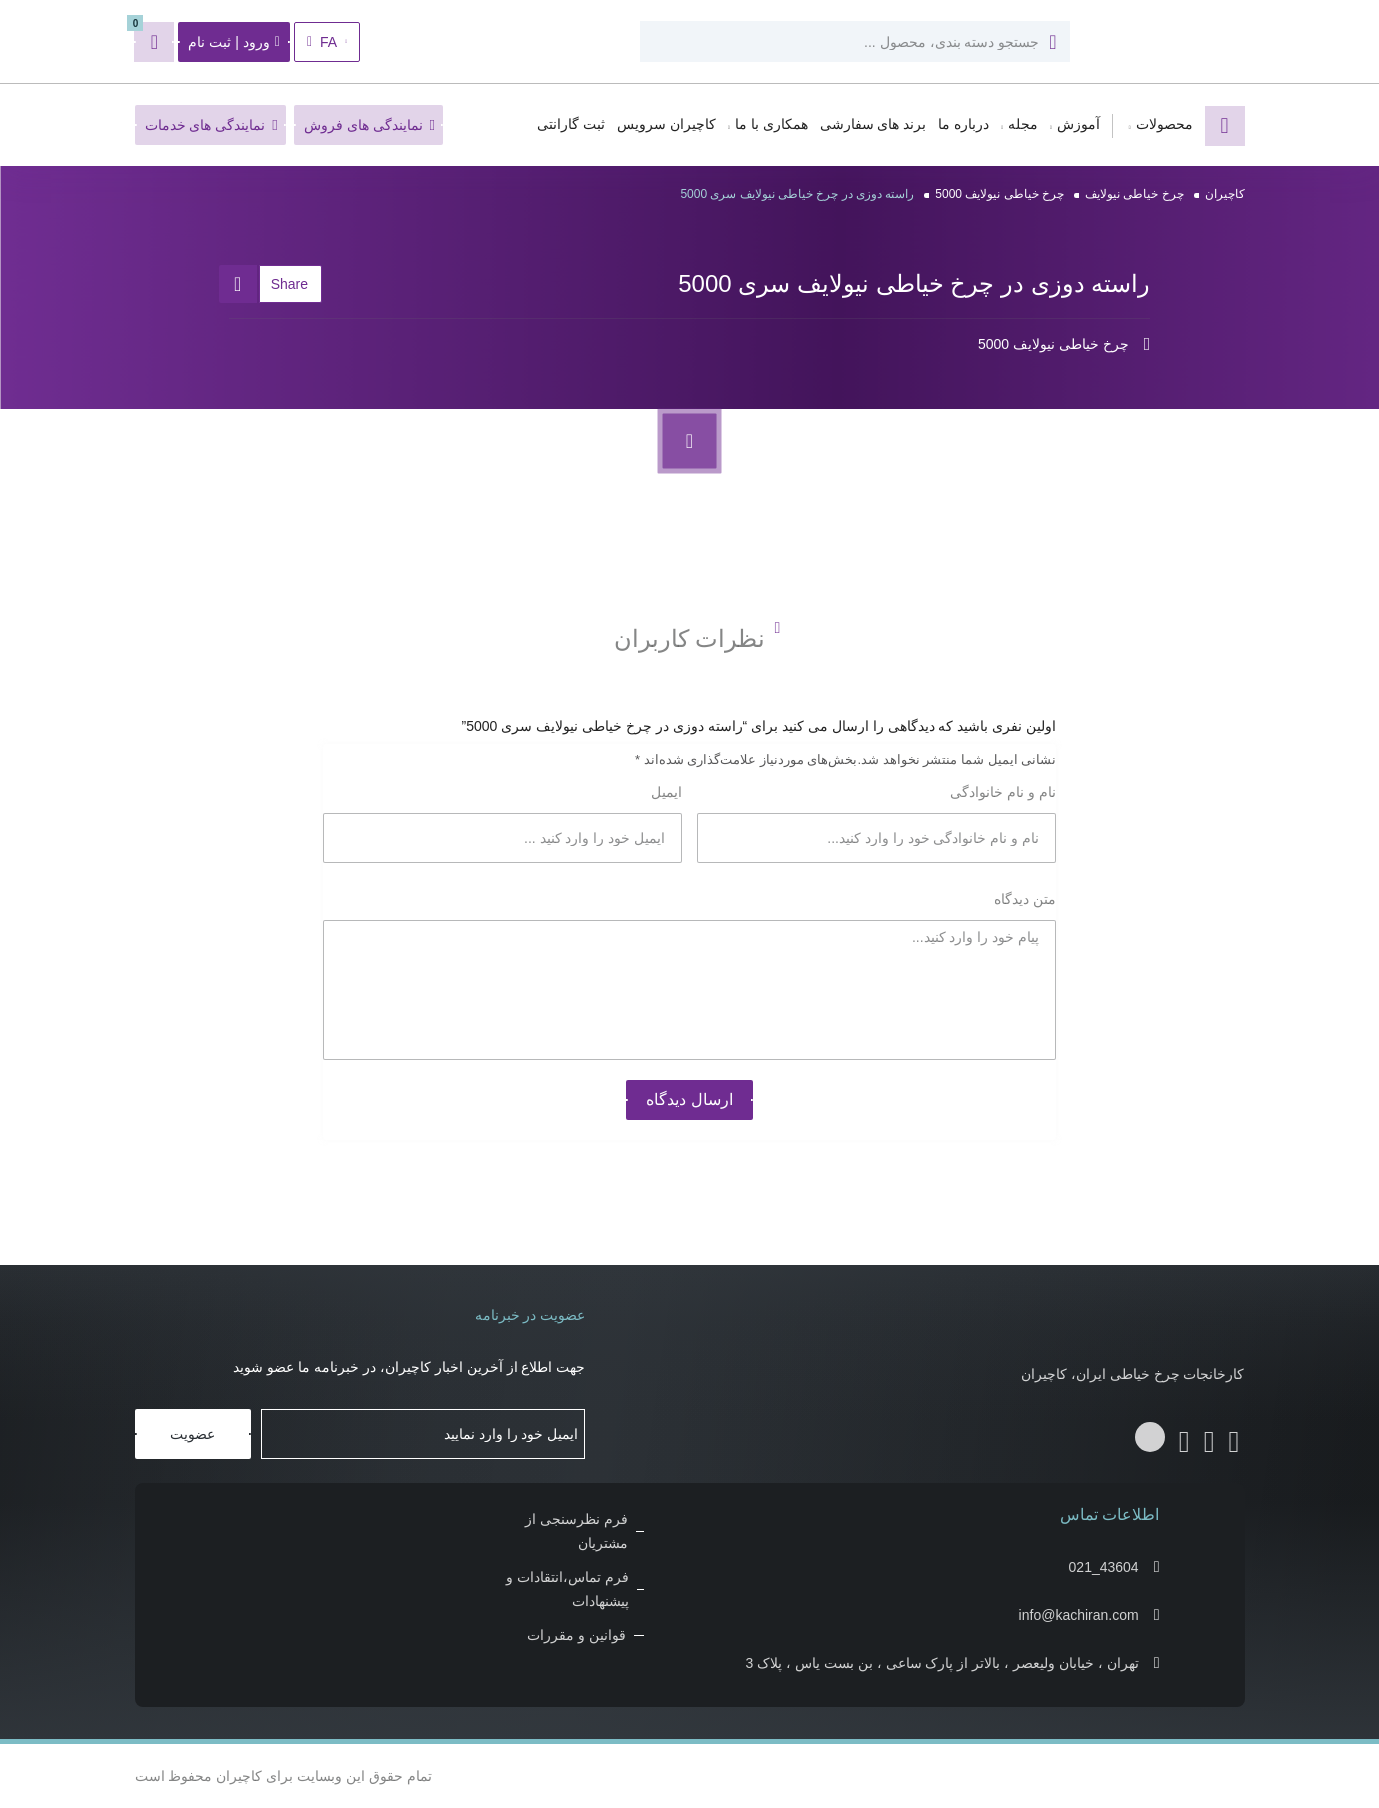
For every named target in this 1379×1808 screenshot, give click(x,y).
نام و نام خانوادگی (1002, 792)
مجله (1023, 124)
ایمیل (664, 792)
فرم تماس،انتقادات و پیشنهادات (567, 1589)
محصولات (1164, 124)
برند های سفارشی (873, 124)
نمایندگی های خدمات (211, 125)
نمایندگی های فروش (369, 125)
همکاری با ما (771, 124)
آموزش (1078, 124)
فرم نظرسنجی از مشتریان (576, 1531)
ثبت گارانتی (571, 124)
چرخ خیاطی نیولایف (1134, 194)
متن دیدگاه (1023, 899)
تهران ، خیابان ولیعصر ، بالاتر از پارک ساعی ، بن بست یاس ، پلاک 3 (942, 1663)
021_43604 (1104, 1567)
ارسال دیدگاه (689, 1099)
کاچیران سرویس (666, 124)
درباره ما (963, 124)
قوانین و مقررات (576, 1635)
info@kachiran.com (1079, 1615)
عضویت (192, 1434)
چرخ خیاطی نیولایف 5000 (999, 194)
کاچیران (1225, 194)
